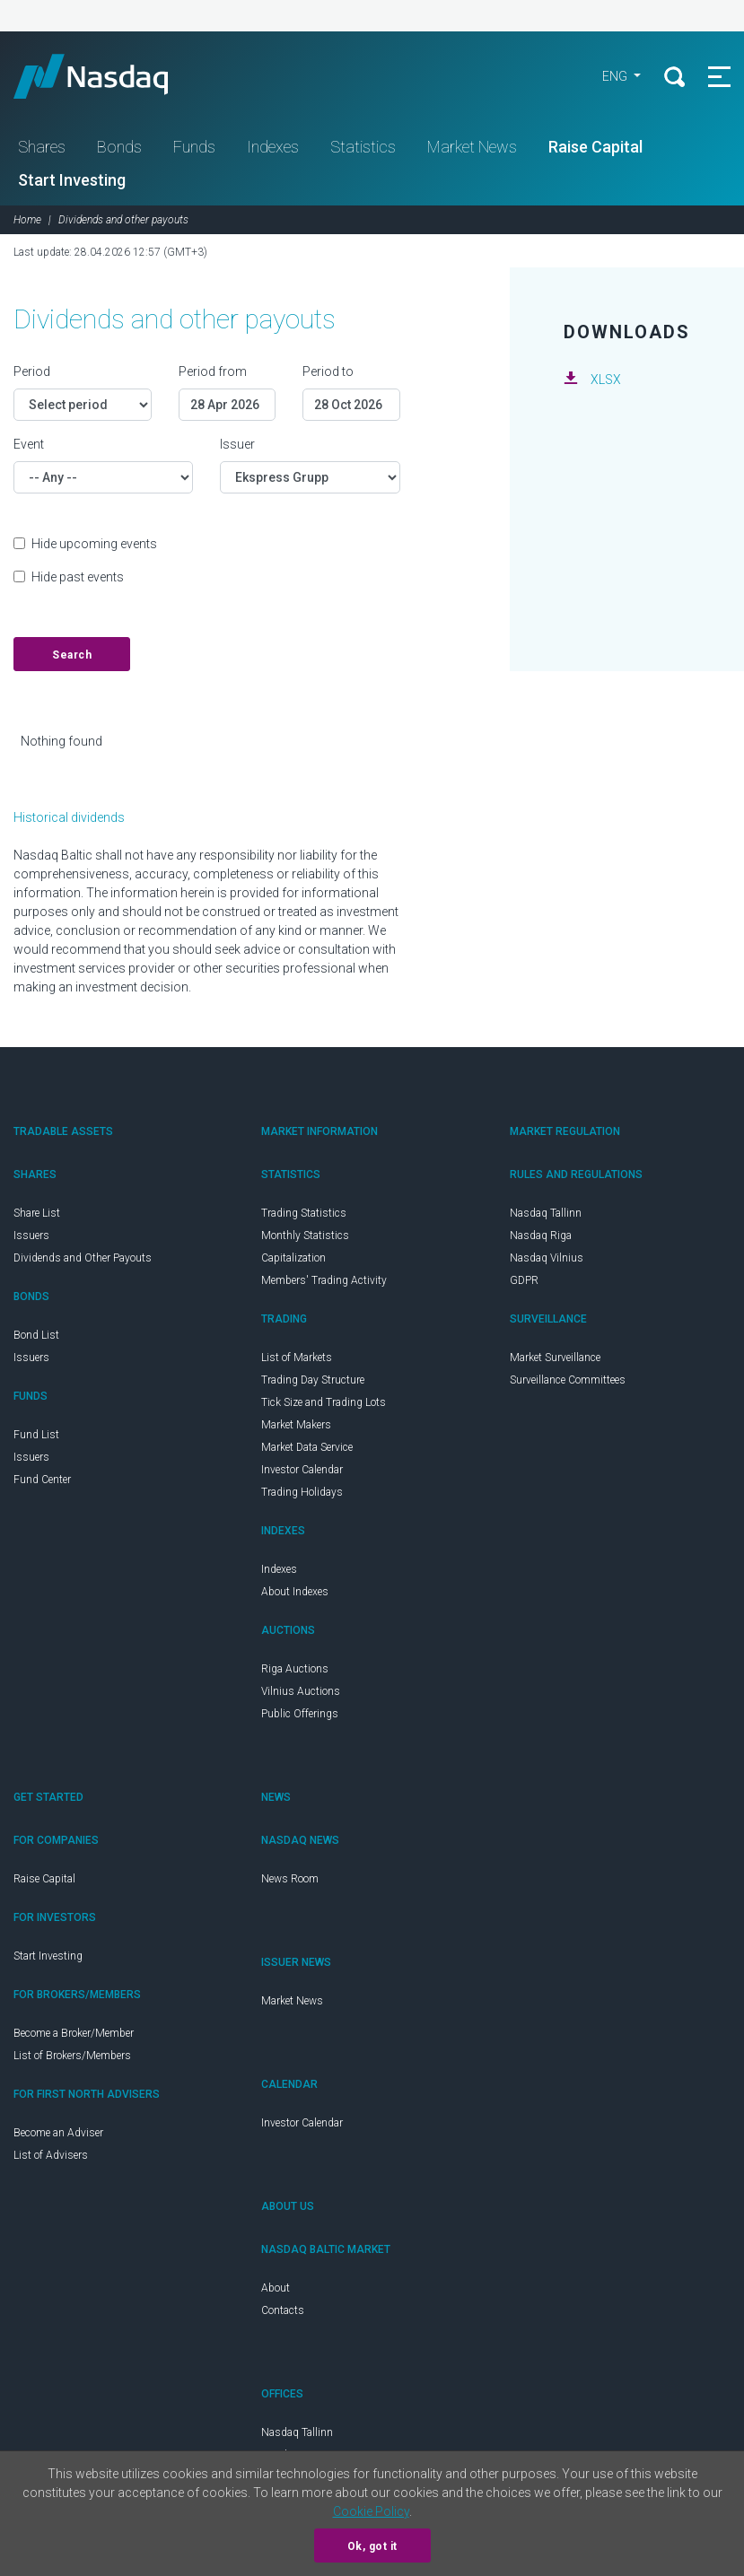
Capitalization (293, 1258)
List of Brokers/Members (72, 2055)
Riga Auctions (294, 1669)
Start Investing (72, 179)
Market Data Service (307, 1447)
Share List (36, 1213)
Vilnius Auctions (300, 1691)
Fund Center (42, 1479)
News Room (290, 1879)
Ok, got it (372, 2546)
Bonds (119, 146)
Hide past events (77, 577)
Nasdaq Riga (541, 1235)
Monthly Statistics (305, 1235)
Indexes (273, 146)
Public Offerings (299, 1713)
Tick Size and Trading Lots (323, 1402)
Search (72, 655)
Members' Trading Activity (324, 1280)
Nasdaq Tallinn (546, 1213)
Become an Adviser (58, 2132)
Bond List (36, 1335)
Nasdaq (107, 76)
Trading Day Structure (312, 1380)
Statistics (363, 146)
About (275, 2288)
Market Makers (296, 1425)
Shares (42, 146)
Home (27, 220)
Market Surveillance (555, 1357)
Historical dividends (69, 817)
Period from (213, 371)
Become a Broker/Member (73, 2033)
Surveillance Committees (568, 1380)
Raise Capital (595, 146)
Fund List (36, 1434)
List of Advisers (50, 2155)
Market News (472, 146)
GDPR (524, 1280)
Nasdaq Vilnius (546, 1258)
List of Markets (296, 1357)
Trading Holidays (302, 1492)
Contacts (282, 2310)
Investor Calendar (302, 1469)
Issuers (31, 1235)
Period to (328, 371)
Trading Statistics (303, 1213)
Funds (194, 146)
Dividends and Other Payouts (82, 1258)
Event (28, 444)
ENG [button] (616, 76)
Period (31, 371)
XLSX (606, 379)
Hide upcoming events (94, 544)
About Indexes (294, 1591)
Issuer (237, 444)
